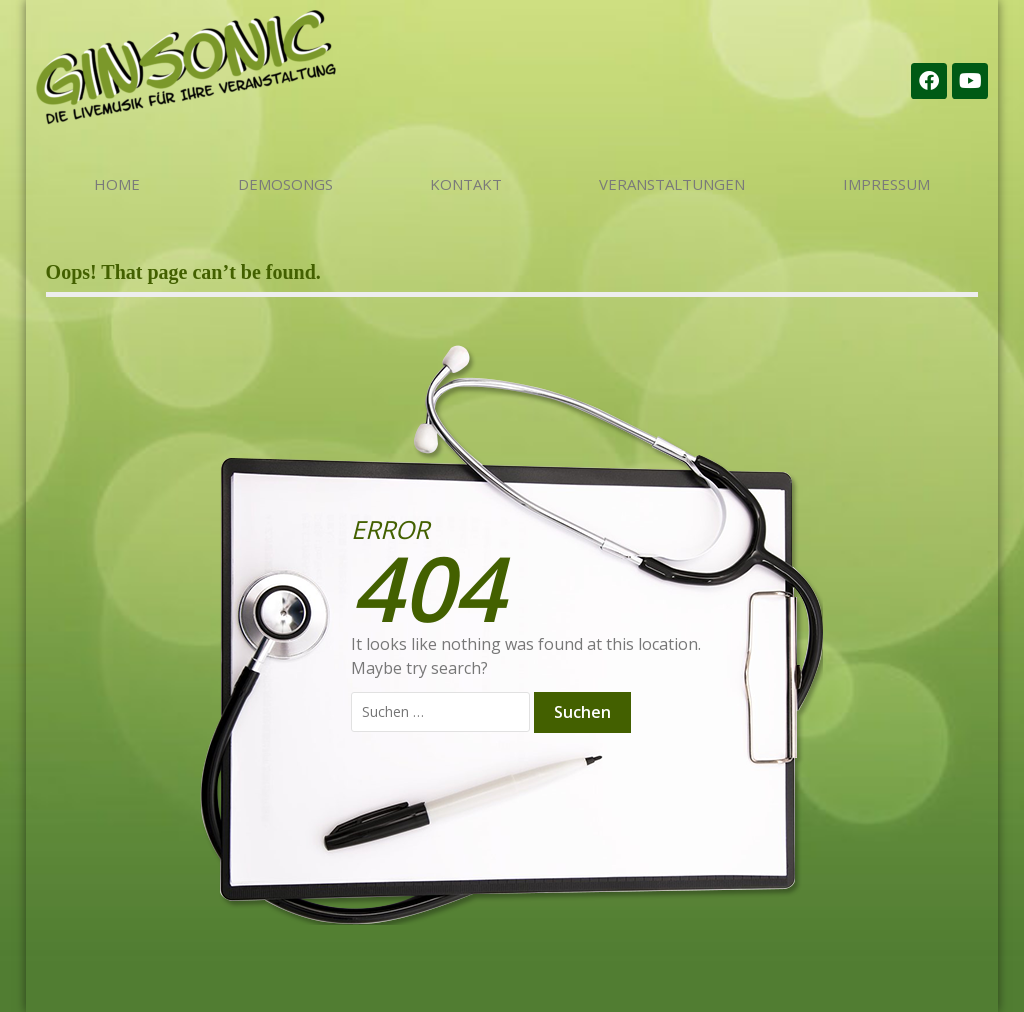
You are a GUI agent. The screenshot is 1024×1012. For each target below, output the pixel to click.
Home (117, 184)
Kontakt (466, 184)
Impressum (886, 184)
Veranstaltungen (672, 184)
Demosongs (285, 184)
